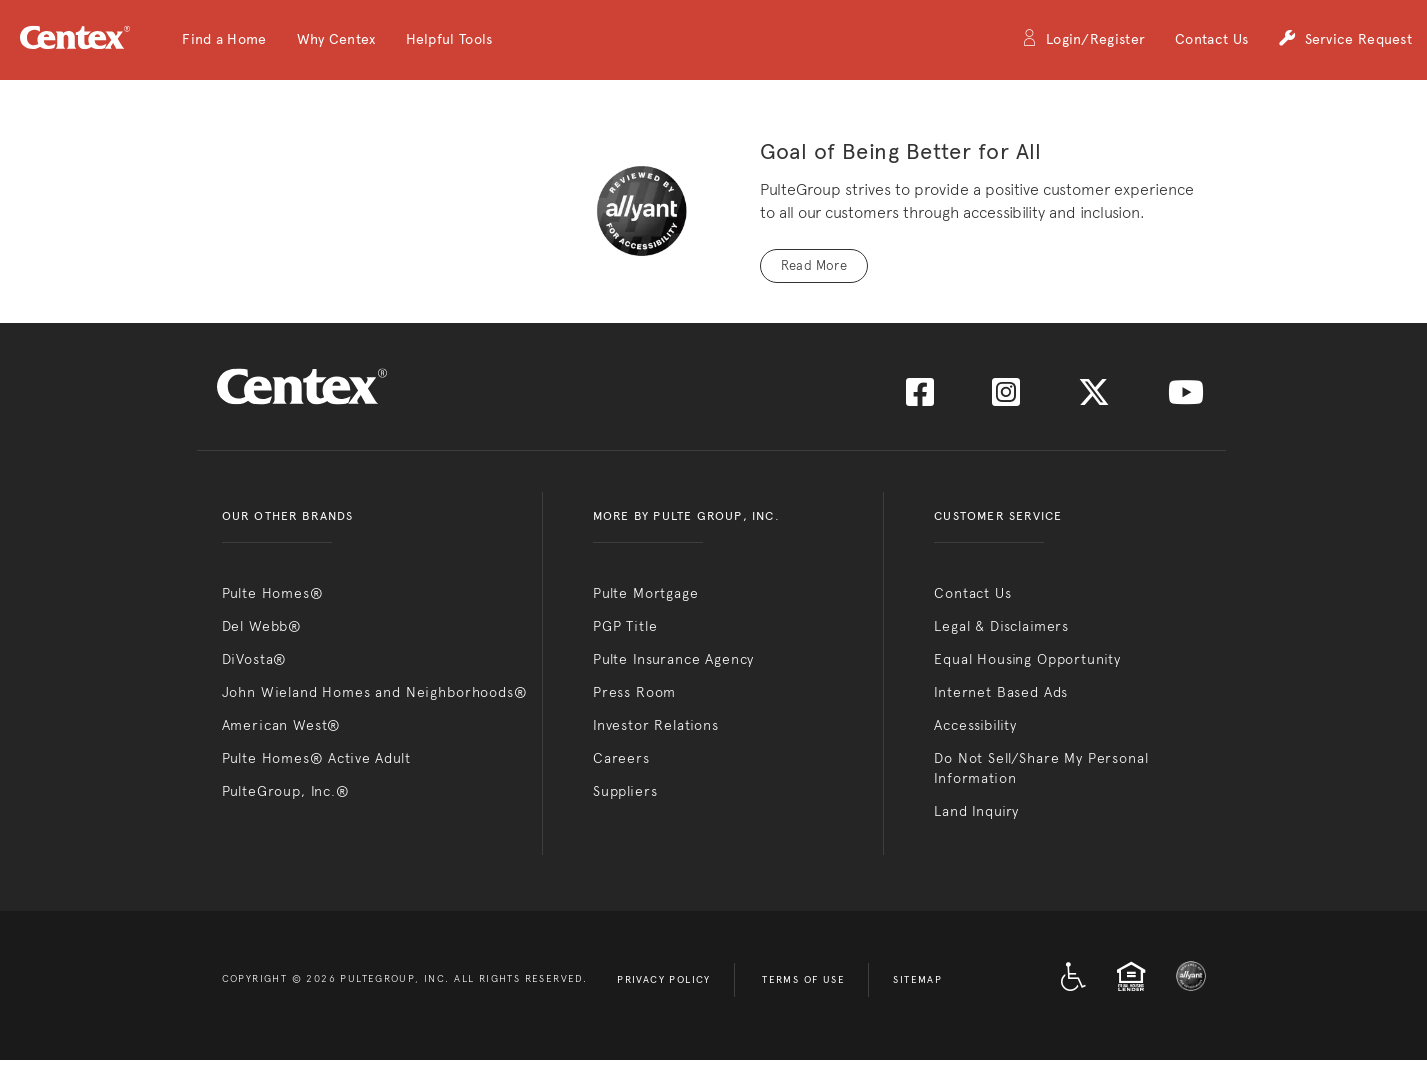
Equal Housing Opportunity (1027, 659)
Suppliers (625, 791)
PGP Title (625, 626)
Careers (621, 758)
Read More (814, 265)
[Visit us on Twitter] (1094, 398)
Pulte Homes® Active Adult (316, 758)
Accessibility (975, 725)
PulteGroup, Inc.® (286, 791)
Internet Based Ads (1001, 692)
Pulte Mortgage (646, 593)
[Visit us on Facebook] (920, 398)
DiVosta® (255, 659)
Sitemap (917, 980)
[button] (224, 40)
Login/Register (1083, 40)
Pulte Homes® (273, 593)
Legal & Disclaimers (1001, 626)
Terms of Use (803, 980)
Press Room (634, 692)
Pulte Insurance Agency (673, 659)
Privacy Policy (664, 980)
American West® (282, 725)
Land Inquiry (976, 811)
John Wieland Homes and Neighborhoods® (375, 692)
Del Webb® (262, 626)
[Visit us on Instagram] (1006, 398)
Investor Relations (656, 725)
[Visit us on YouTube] (1186, 398)
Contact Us (1211, 39)
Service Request (1345, 40)
